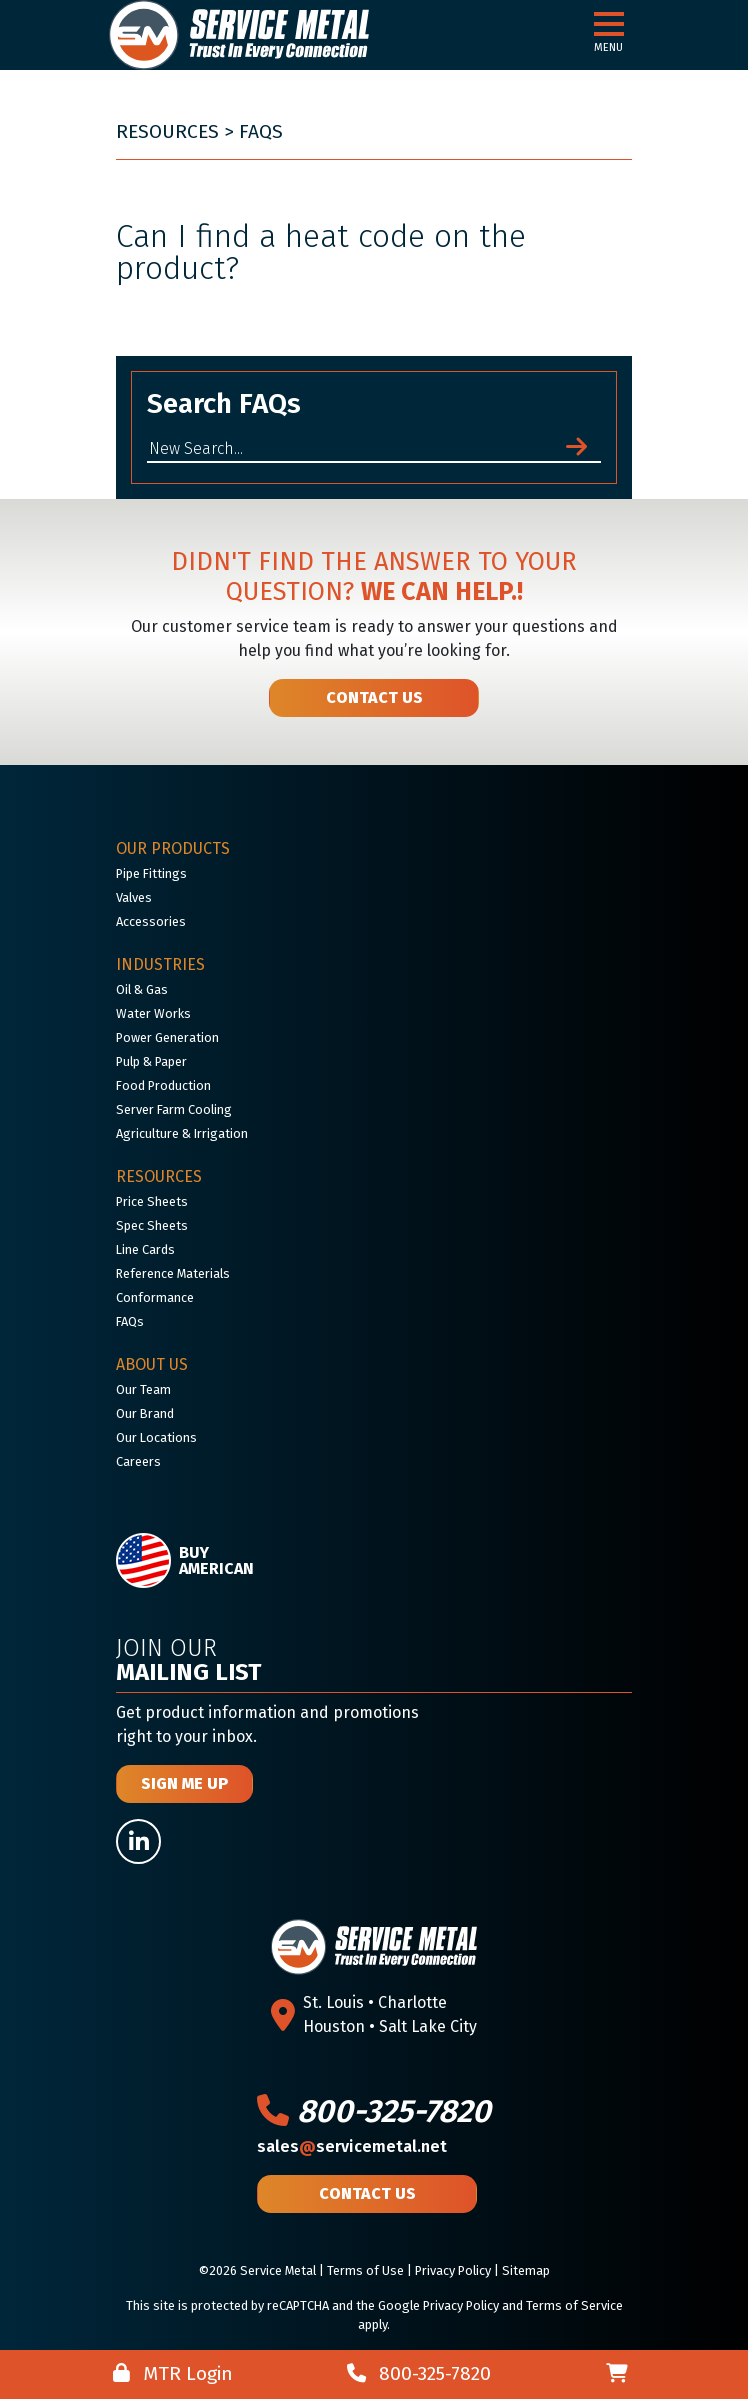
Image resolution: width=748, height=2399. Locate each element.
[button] (609, 25)
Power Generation (167, 1037)
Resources (167, 131)
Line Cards (145, 1249)
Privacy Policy (453, 2270)
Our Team (143, 1389)
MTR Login (173, 2373)
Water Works (153, 1013)
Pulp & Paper (151, 1061)
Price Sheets (152, 1201)
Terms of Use (365, 2270)
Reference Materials (173, 1273)
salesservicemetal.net (352, 2146)
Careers (138, 1461)
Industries (160, 964)
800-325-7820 (374, 2111)
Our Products (173, 848)
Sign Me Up (184, 1783)
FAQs (261, 131)
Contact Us (374, 697)
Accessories (151, 921)
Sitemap (526, 2270)
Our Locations (156, 1437)
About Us (152, 1364)
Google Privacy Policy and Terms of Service (500, 2305)
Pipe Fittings (151, 873)
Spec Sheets (152, 1225)
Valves (134, 897)
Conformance (155, 1297)
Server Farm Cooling (174, 1109)
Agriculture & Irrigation (182, 1133)
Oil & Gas (142, 989)
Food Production (163, 1085)
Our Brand (145, 1413)
